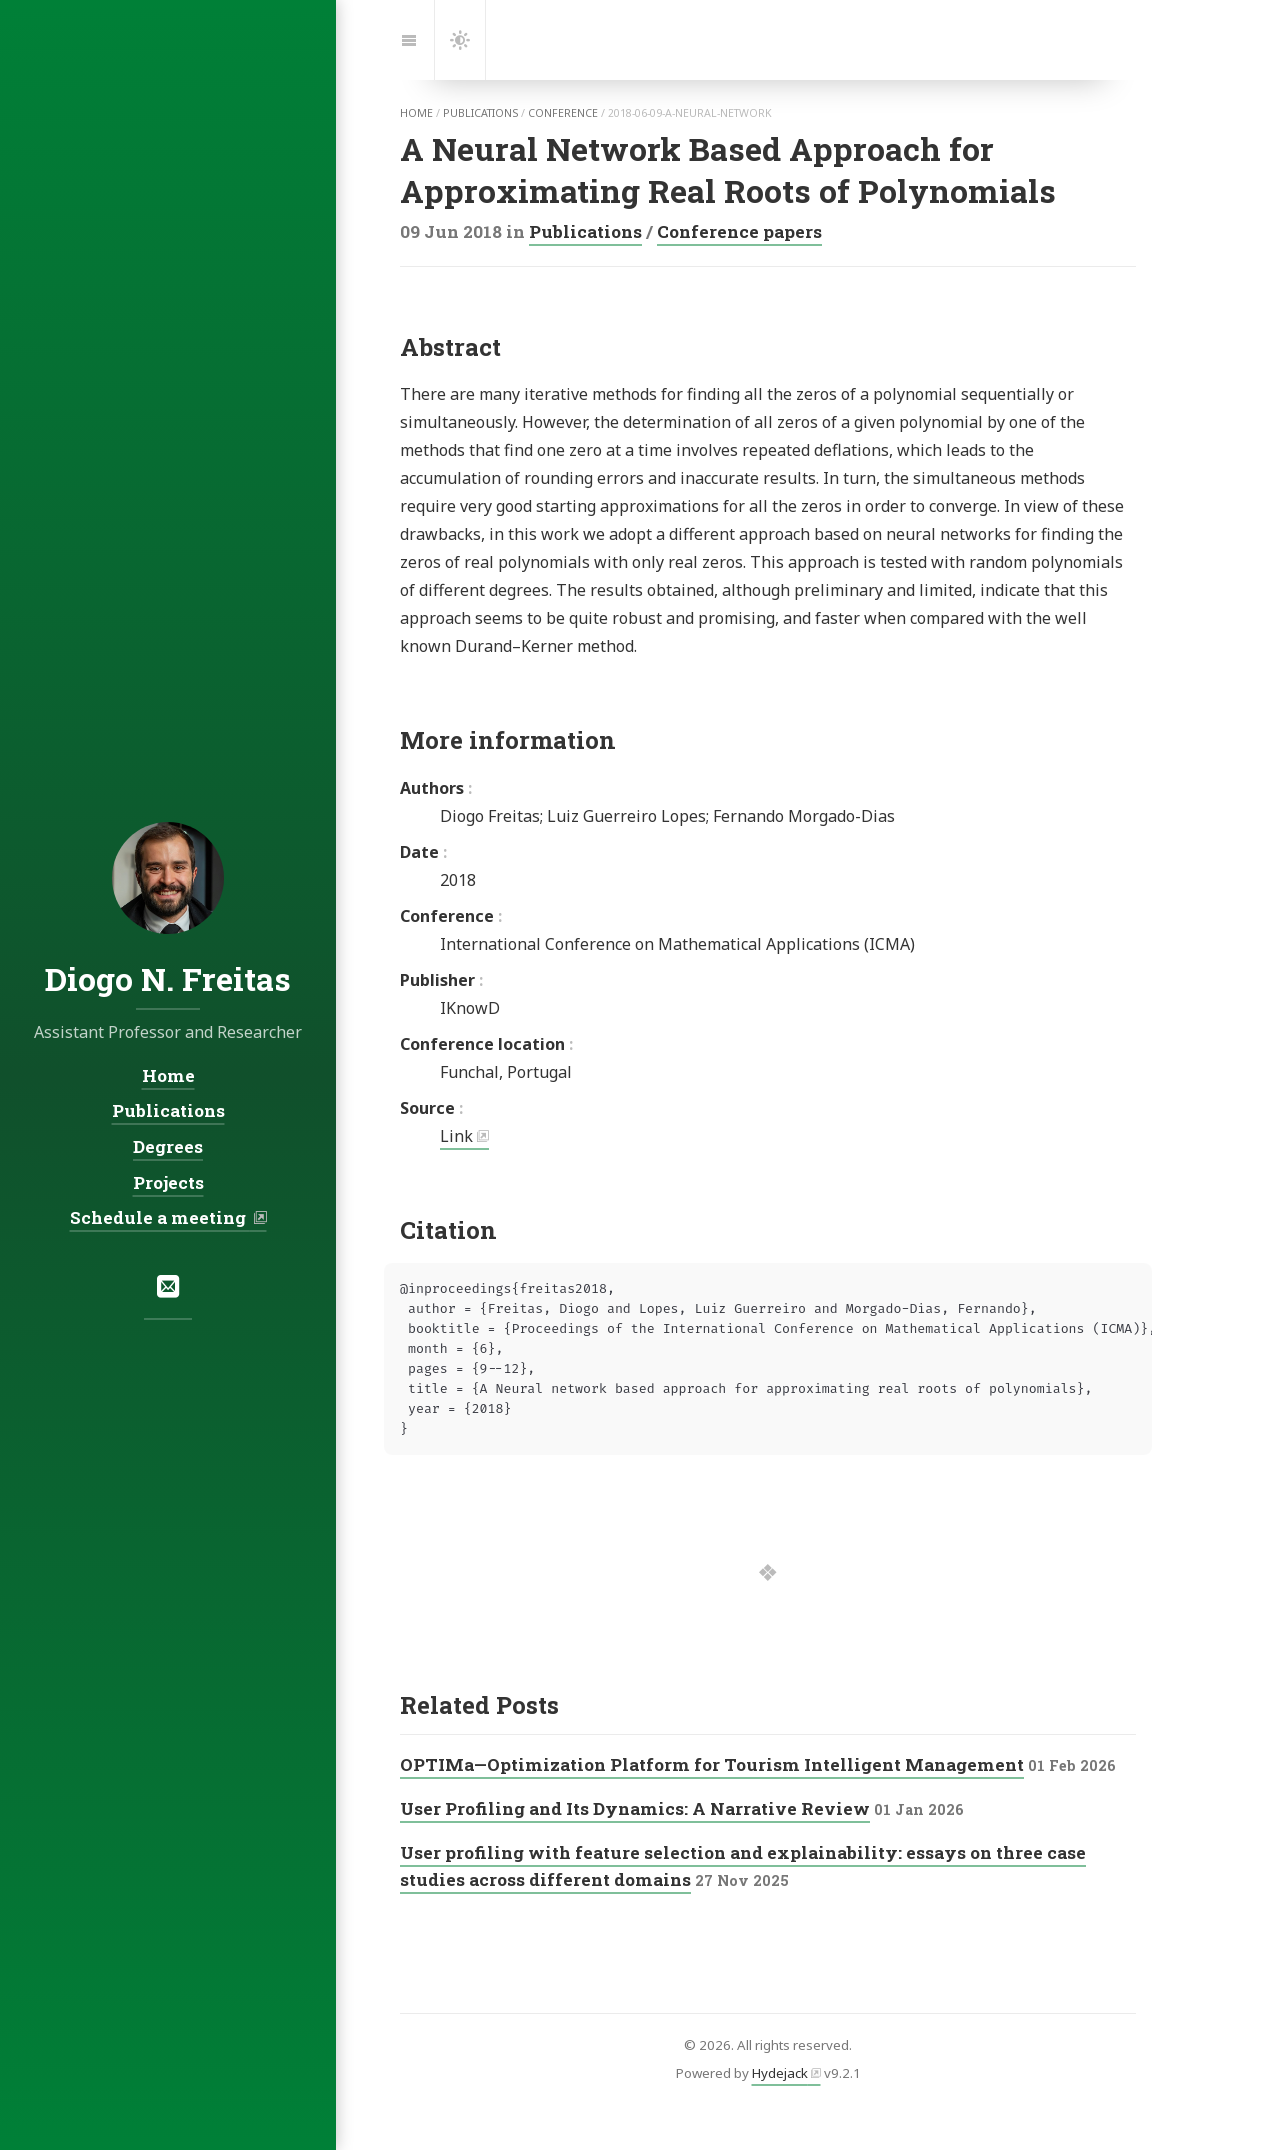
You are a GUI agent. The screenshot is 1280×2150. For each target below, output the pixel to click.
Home (168, 1075)
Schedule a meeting (160, 1217)
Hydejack (780, 2073)
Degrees (168, 1146)
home (416, 113)
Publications (585, 231)
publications (480, 113)
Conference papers (739, 231)
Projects (168, 1182)
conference (563, 113)
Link (456, 1136)
